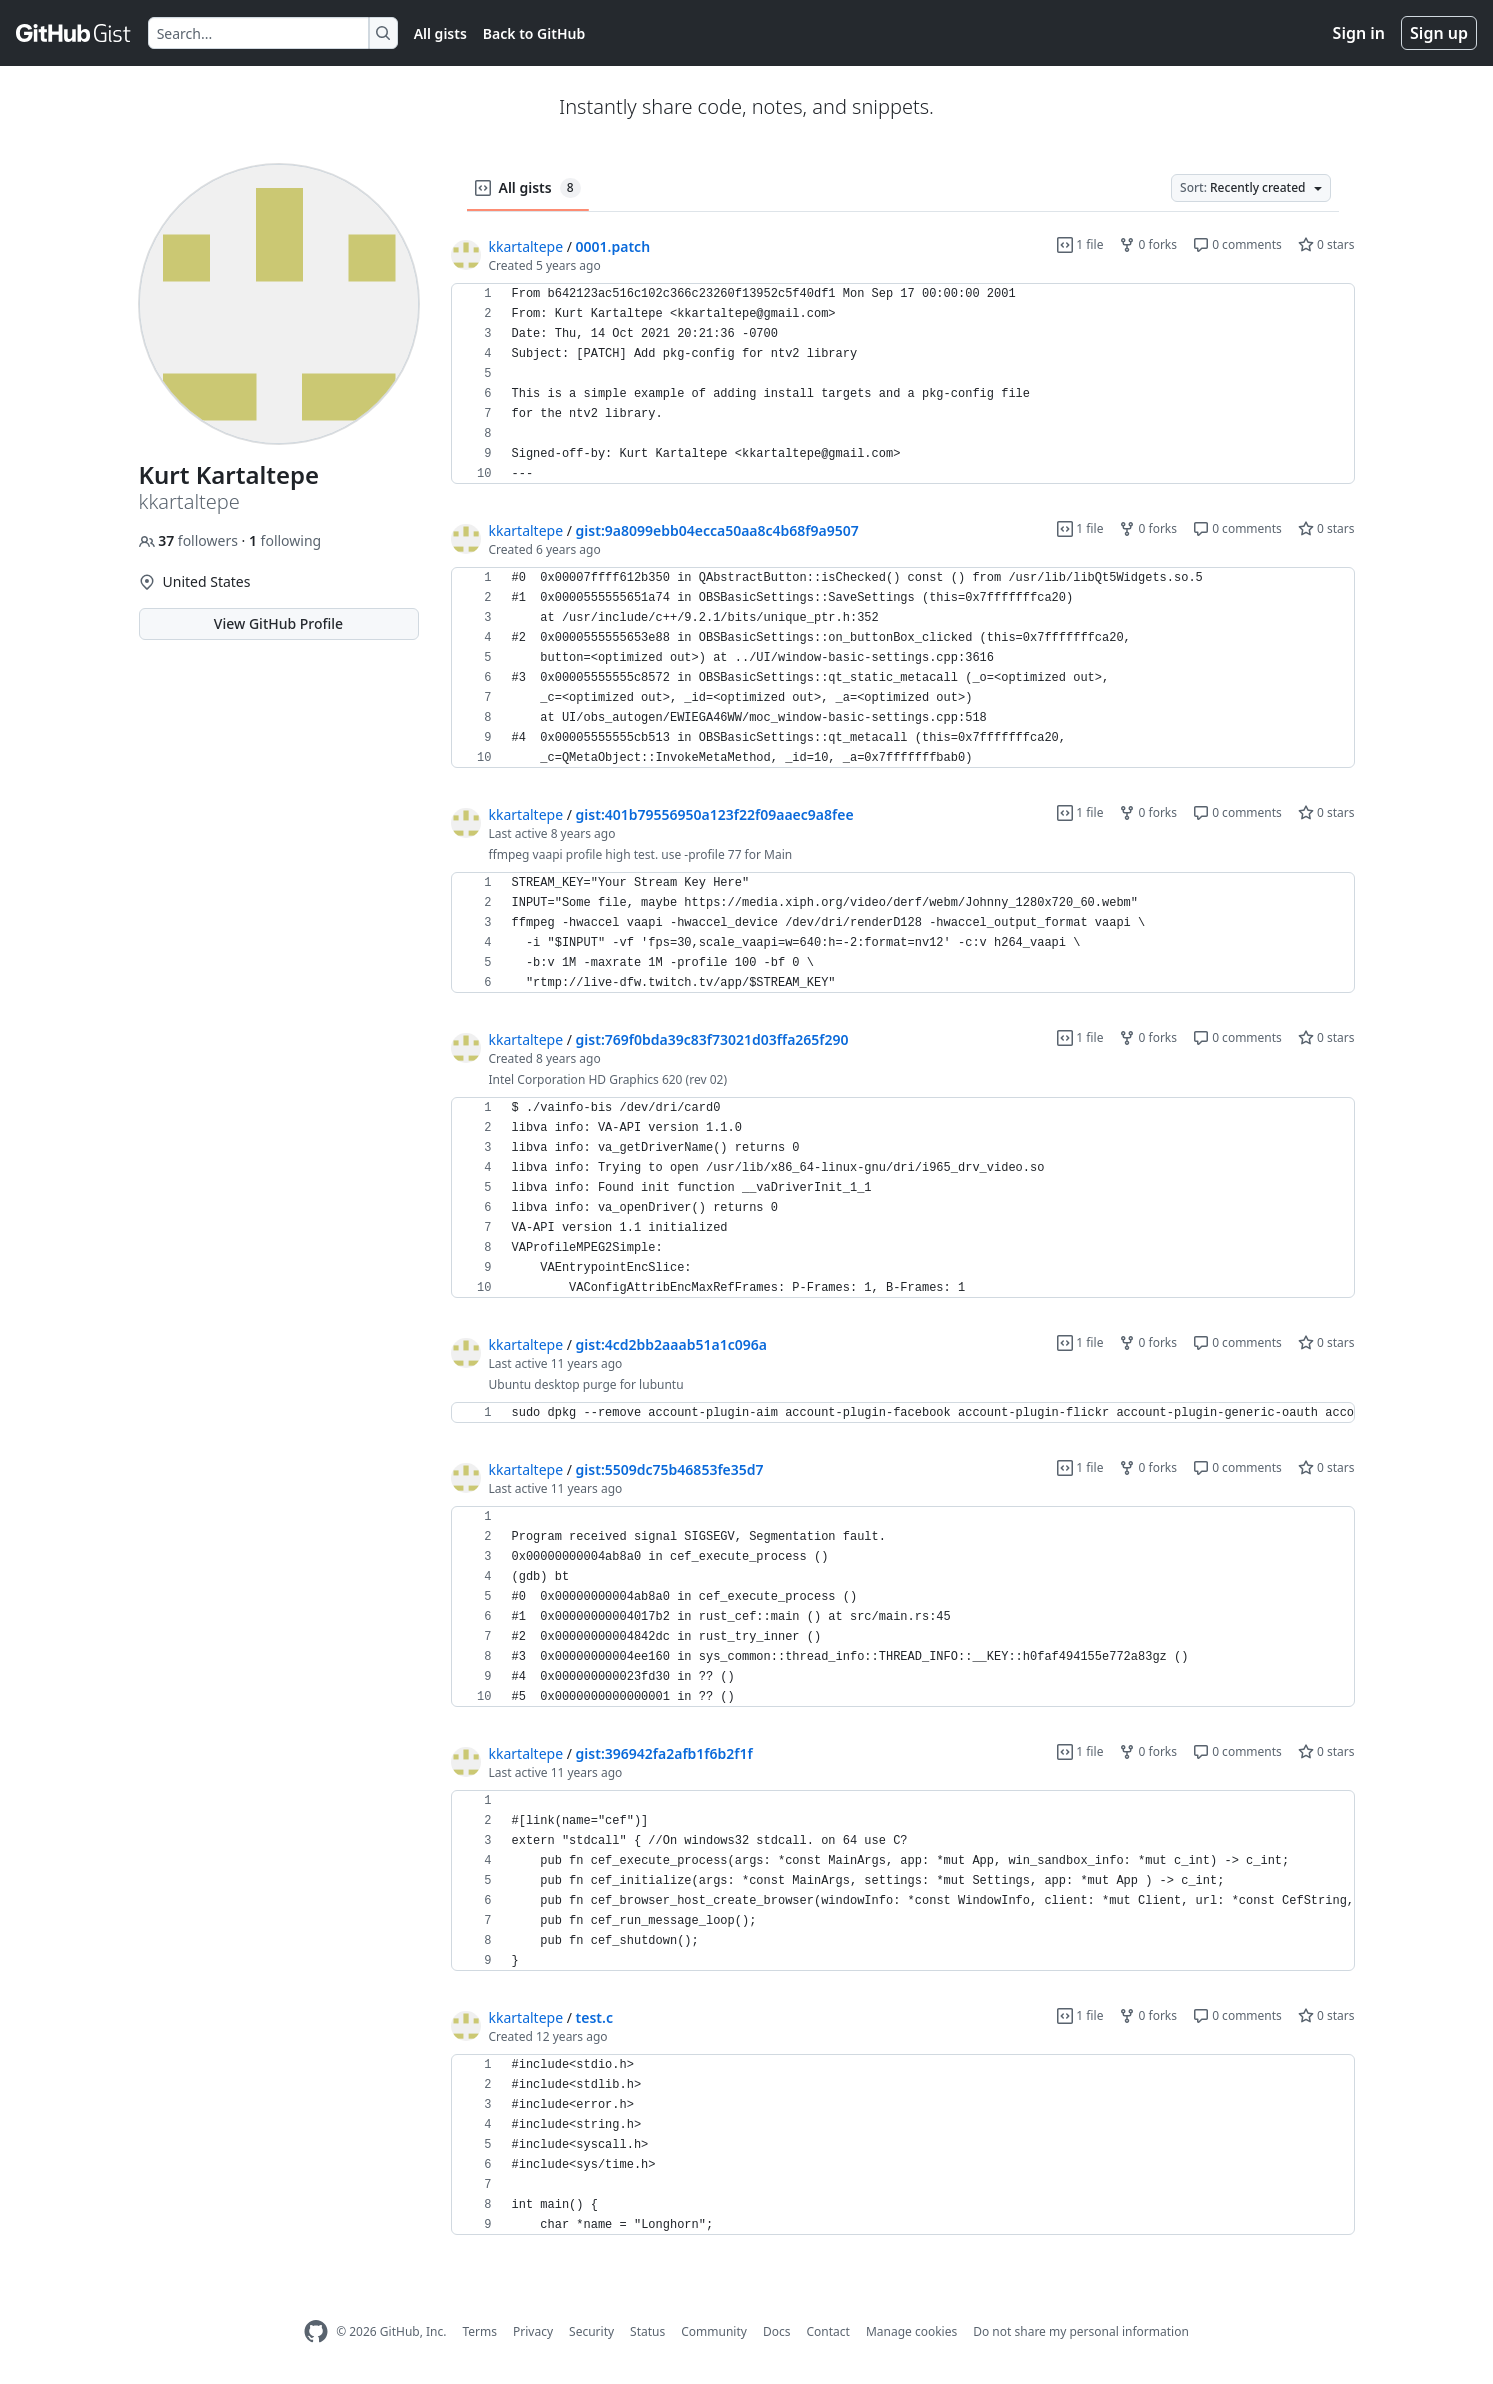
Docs (777, 2331)
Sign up (1439, 33)
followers (190, 540)
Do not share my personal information (1081, 2331)
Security (591, 2331)
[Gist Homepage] (74, 33)
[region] (903, 384)
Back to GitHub (534, 33)
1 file (1080, 244)
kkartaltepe (526, 246)
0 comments (1237, 244)
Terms (479, 2331)
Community (714, 2331)
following (285, 540)
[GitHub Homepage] (316, 2331)
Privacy (533, 2331)
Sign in (1359, 33)
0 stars (1326, 244)
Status (647, 2331)
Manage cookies (911, 2331)
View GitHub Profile (278, 623)
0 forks (1148, 244)
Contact (827, 2331)
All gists (440, 33)
